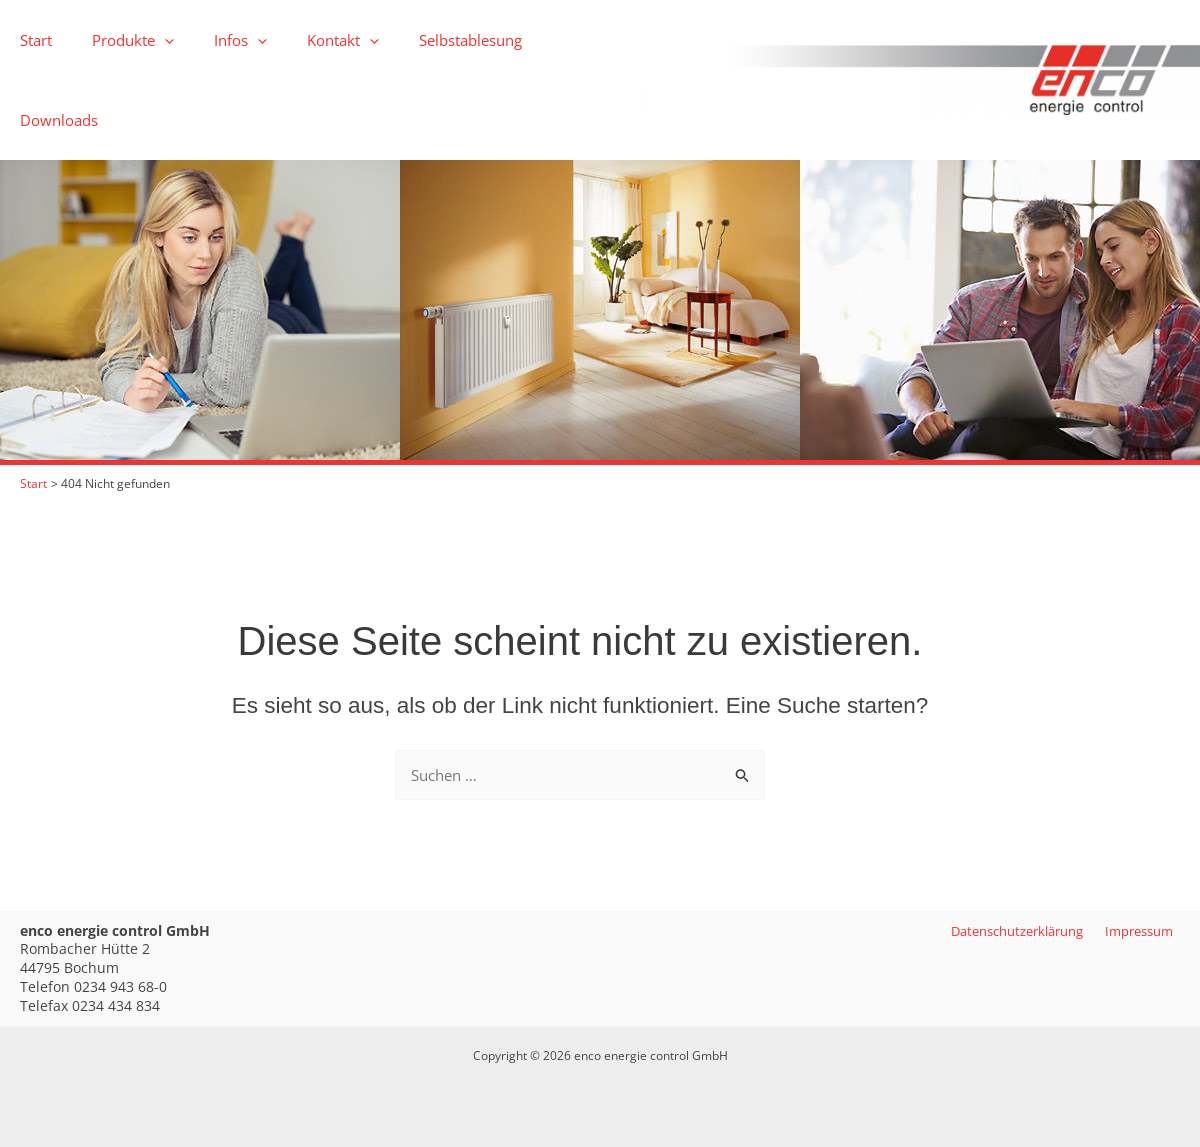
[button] (149, 40)
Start (31, 40)
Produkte (118, 40)
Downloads (546, 40)
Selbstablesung (425, 40)
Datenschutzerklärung (1016, 931)
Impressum (1142, 931)
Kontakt (308, 40)
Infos (215, 40)
